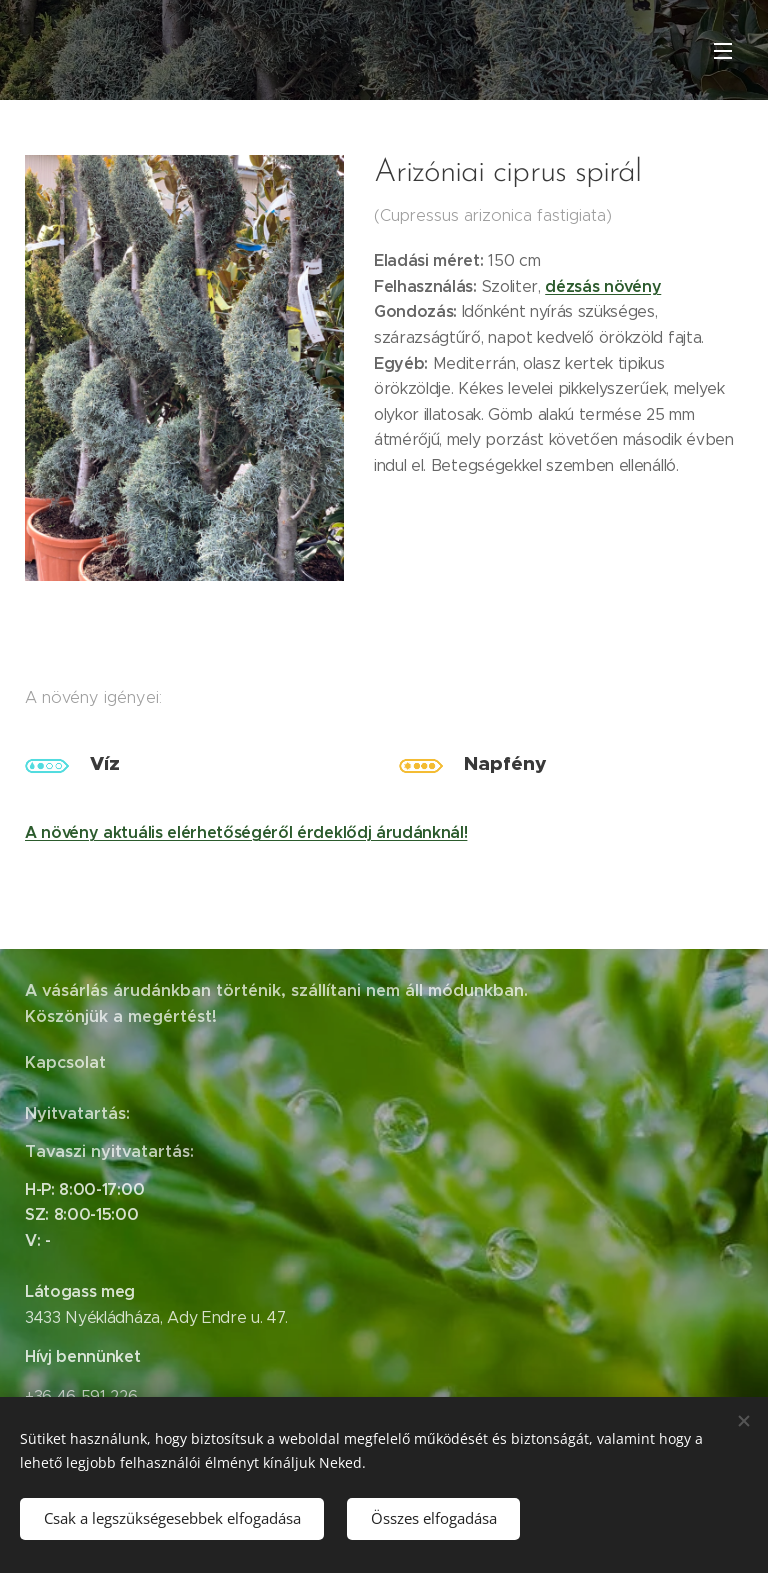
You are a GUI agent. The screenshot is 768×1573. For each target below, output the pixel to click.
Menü (723, 51)
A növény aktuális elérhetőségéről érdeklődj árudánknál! (246, 831)
